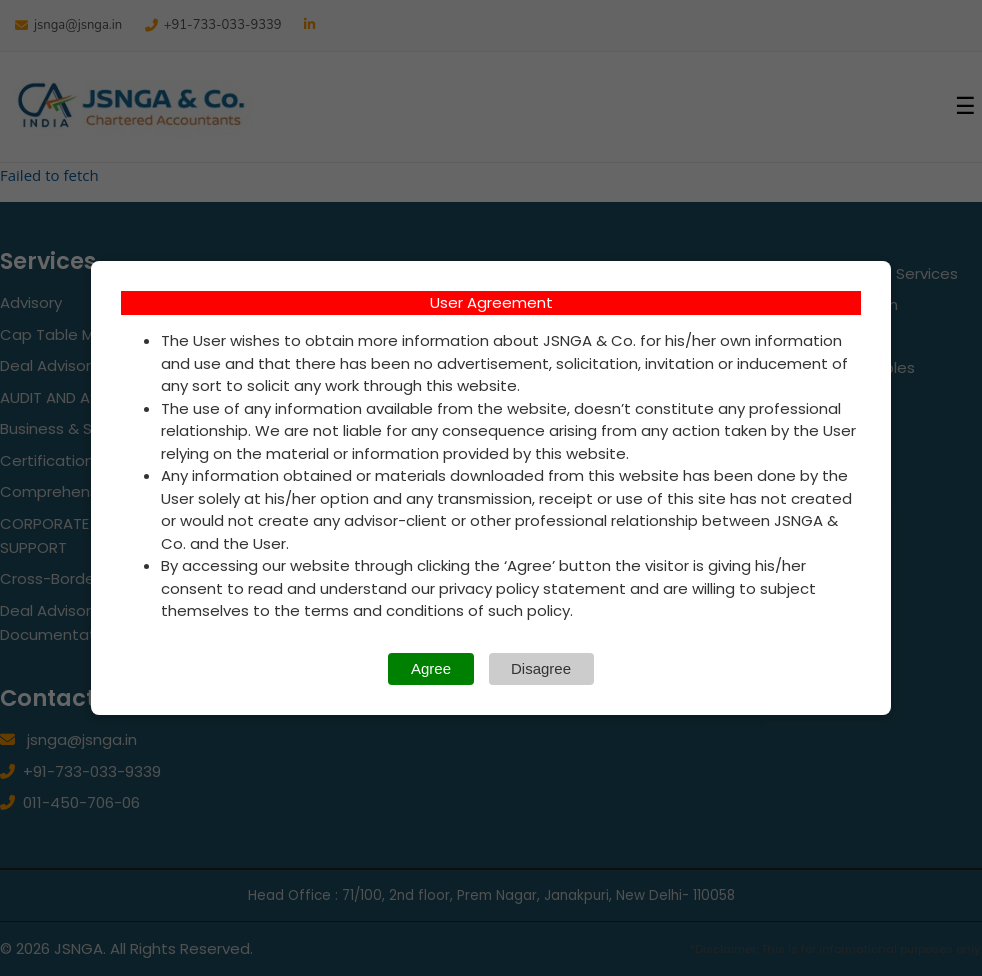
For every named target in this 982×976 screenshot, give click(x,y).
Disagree (541, 668)
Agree (431, 668)
